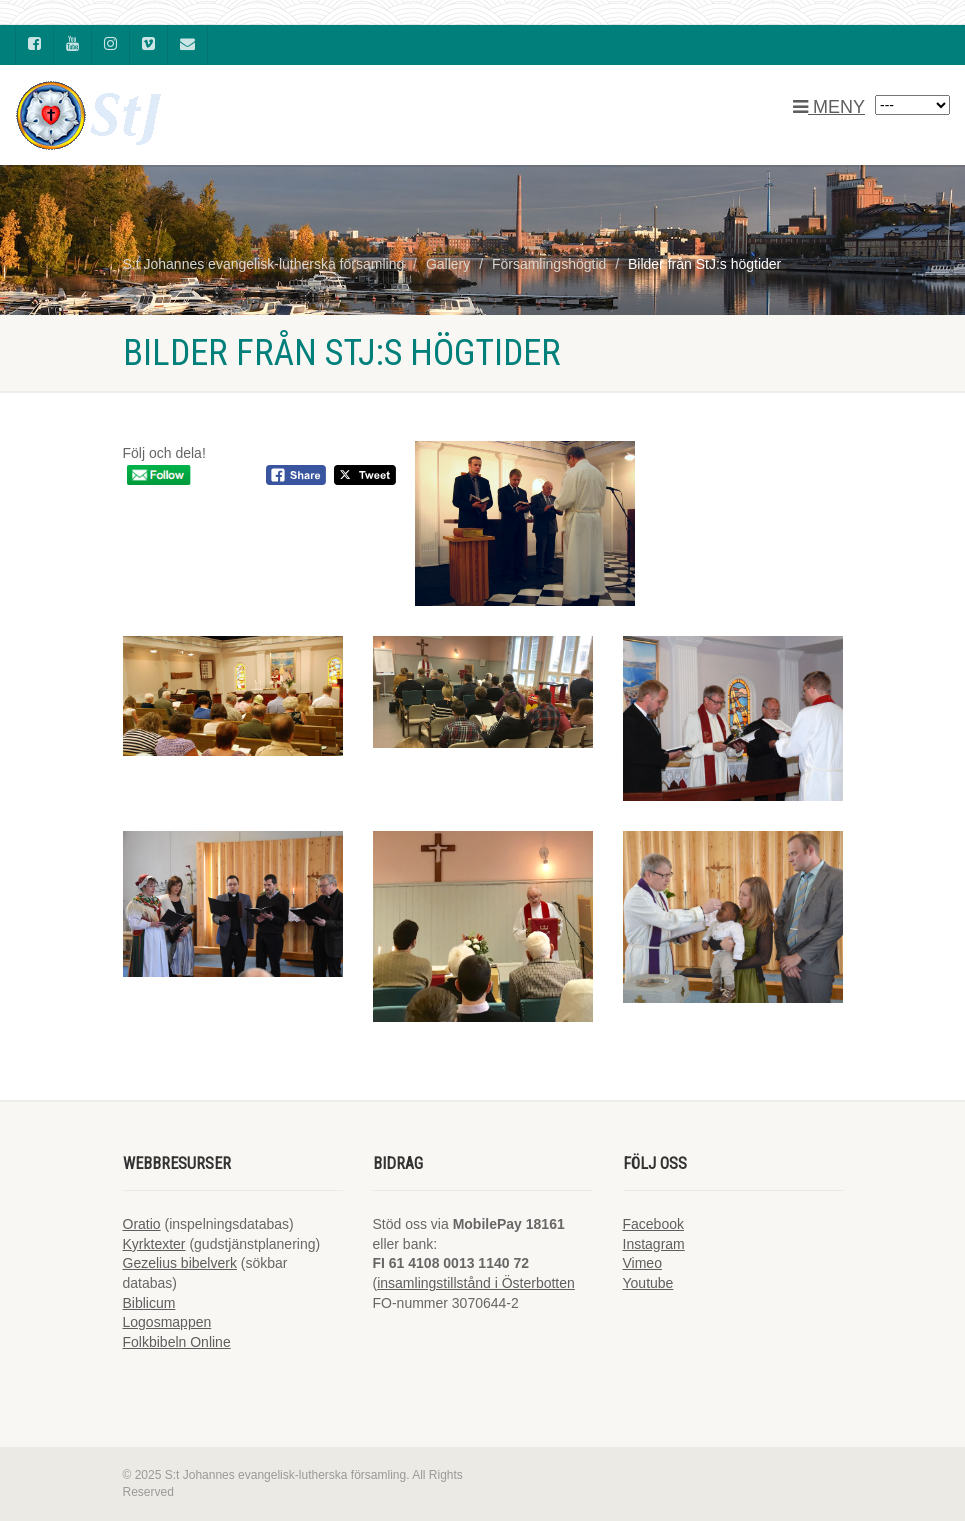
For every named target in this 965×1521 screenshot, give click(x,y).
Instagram (654, 1244)
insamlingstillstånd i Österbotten (476, 1283)
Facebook (653, 1224)
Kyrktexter (154, 1244)
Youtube (648, 1283)
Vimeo (642, 1263)
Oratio (142, 1224)
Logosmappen (167, 1322)
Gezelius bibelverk (180, 1263)
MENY (829, 107)
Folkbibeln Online (177, 1342)
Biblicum (149, 1303)
